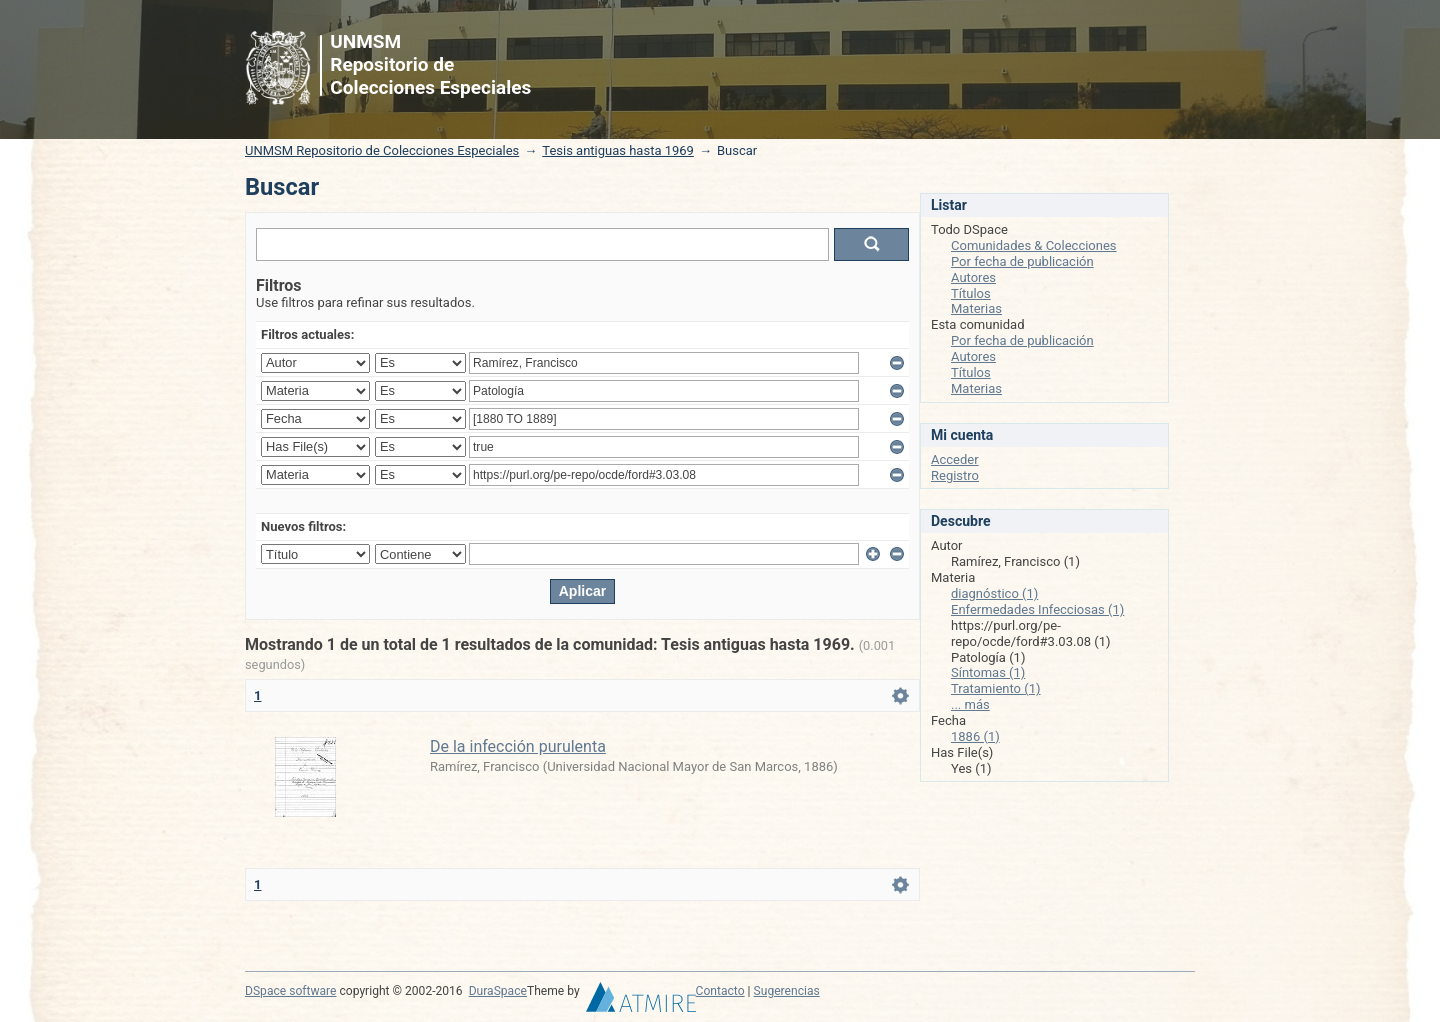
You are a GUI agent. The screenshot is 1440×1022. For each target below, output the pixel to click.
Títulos (971, 293)
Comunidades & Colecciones (1034, 245)
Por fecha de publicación (1022, 261)
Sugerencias (787, 991)
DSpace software (290, 991)
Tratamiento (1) (996, 688)
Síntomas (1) (988, 672)
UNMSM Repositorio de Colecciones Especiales (382, 150)
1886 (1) (975, 736)
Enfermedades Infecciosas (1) (1037, 609)
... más (970, 704)
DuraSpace (498, 991)
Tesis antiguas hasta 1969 (618, 150)
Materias (976, 308)
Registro (955, 475)
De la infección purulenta (518, 746)
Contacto (720, 991)
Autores (973, 277)
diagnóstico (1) (994, 593)
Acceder (955, 459)
